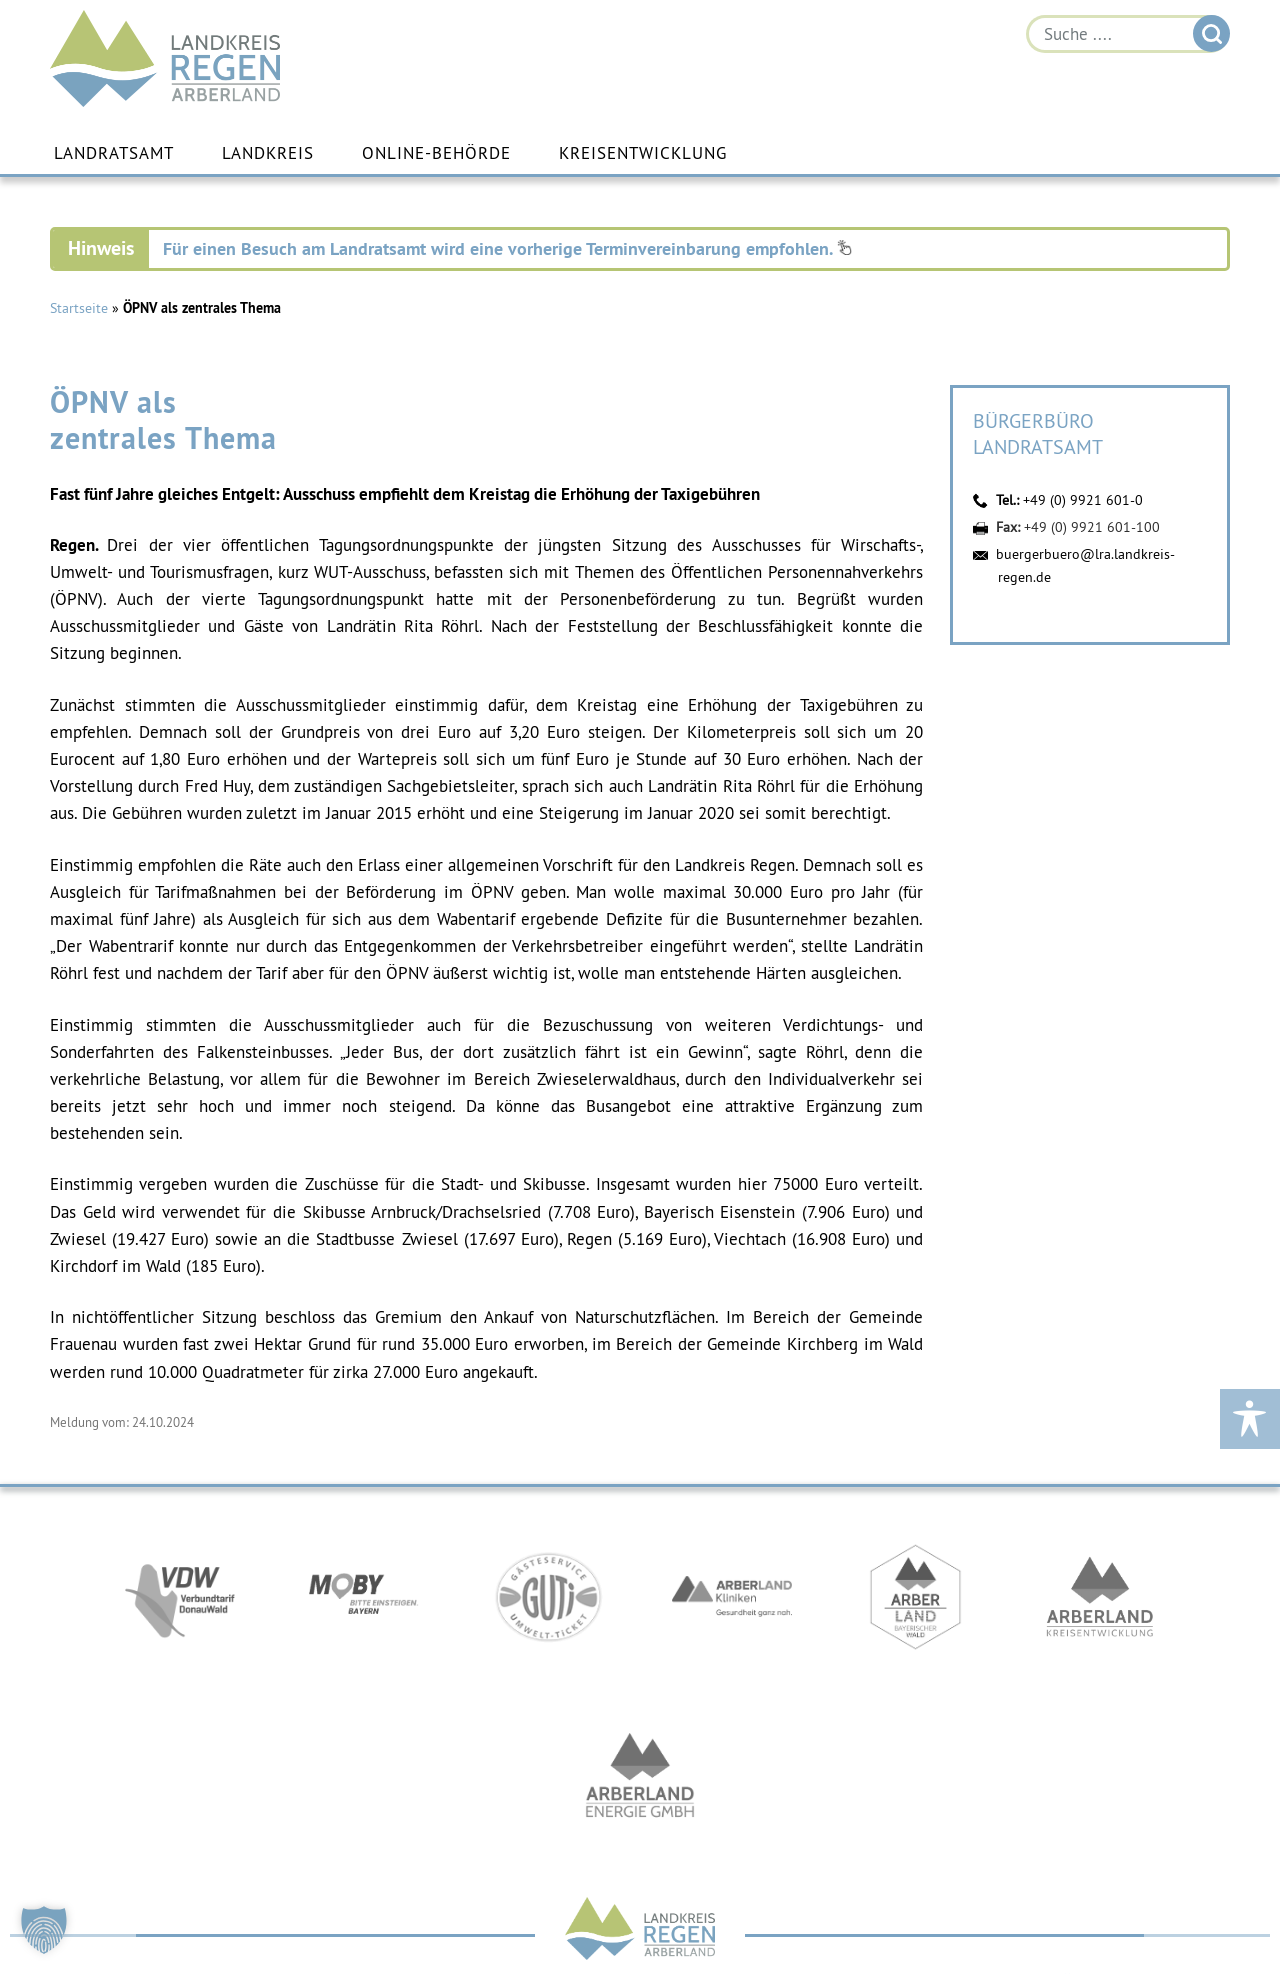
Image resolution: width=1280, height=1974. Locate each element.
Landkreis (268, 153)
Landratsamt (114, 153)
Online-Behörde (436, 153)
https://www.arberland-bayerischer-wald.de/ (916, 1597)
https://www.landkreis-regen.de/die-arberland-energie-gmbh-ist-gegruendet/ (640, 1777)
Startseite (79, 308)
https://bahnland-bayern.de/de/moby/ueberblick (364, 1597)
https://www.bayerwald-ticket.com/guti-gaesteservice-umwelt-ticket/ (548, 1597)
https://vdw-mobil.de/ (180, 1597)
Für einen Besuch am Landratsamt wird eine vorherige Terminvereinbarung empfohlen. (507, 248)
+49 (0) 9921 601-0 (1083, 500)
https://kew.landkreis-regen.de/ (1100, 1597)
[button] (44, 1930)
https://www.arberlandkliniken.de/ (732, 1597)
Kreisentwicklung (643, 153)
